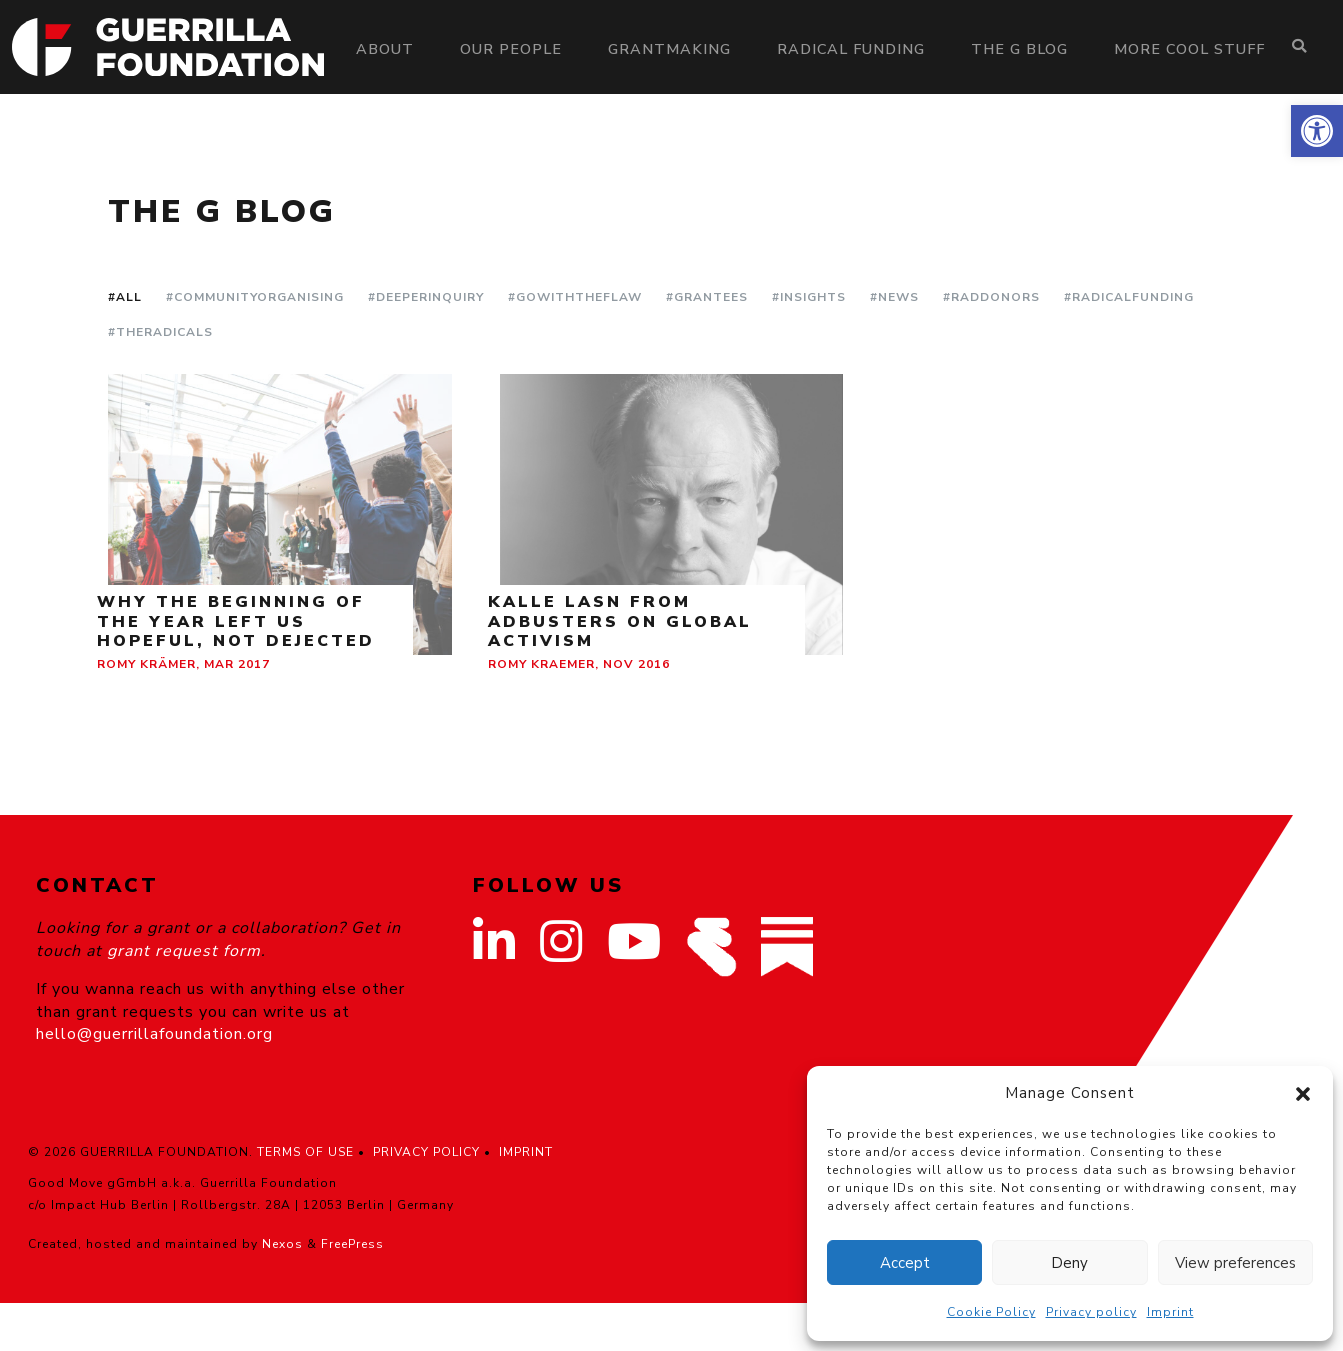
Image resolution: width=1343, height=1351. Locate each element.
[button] (1317, 131)
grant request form (184, 951)
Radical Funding (851, 49)
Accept (905, 1263)
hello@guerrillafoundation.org (154, 1034)
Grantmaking (669, 49)
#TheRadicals (160, 332)
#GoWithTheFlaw (575, 297)
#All (125, 297)
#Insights (809, 297)
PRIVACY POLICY (426, 1152)
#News (894, 297)
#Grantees (707, 297)
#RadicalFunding (1129, 297)
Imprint (1170, 1312)
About (385, 49)
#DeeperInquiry (426, 297)
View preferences (1235, 1263)
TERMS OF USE (305, 1152)
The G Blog (1019, 49)
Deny (1069, 1263)
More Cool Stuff (1189, 49)
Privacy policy (1091, 1312)
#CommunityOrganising (255, 297)
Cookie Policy (991, 1312)
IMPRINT (526, 1152)
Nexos (282, 1244)
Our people (511, 49)
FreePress (352, 1244)
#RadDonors (991, 297)
